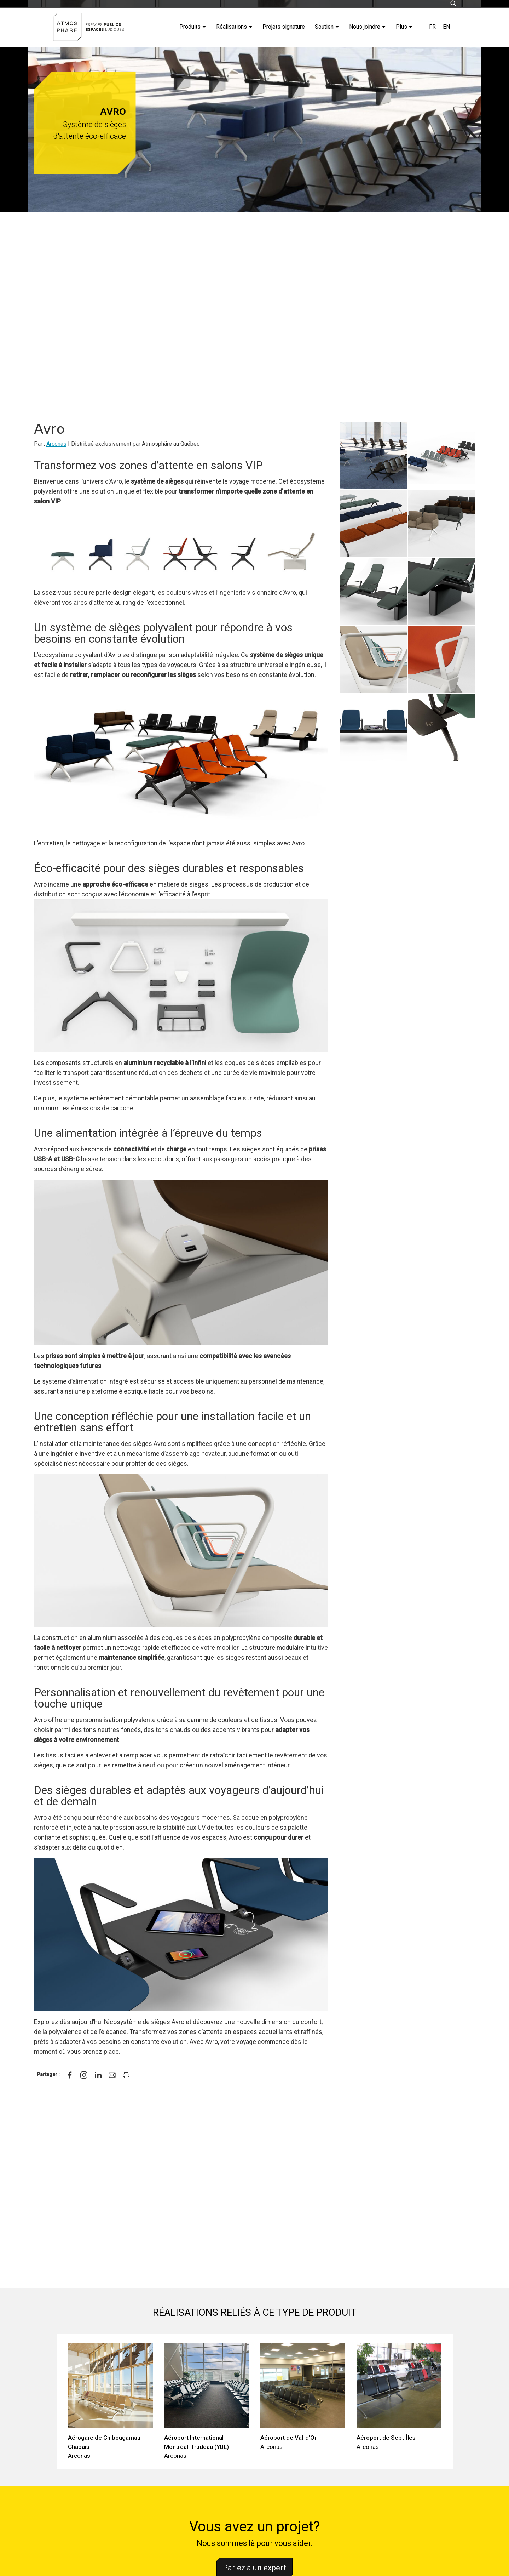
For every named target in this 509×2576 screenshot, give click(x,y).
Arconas (56, 443)
